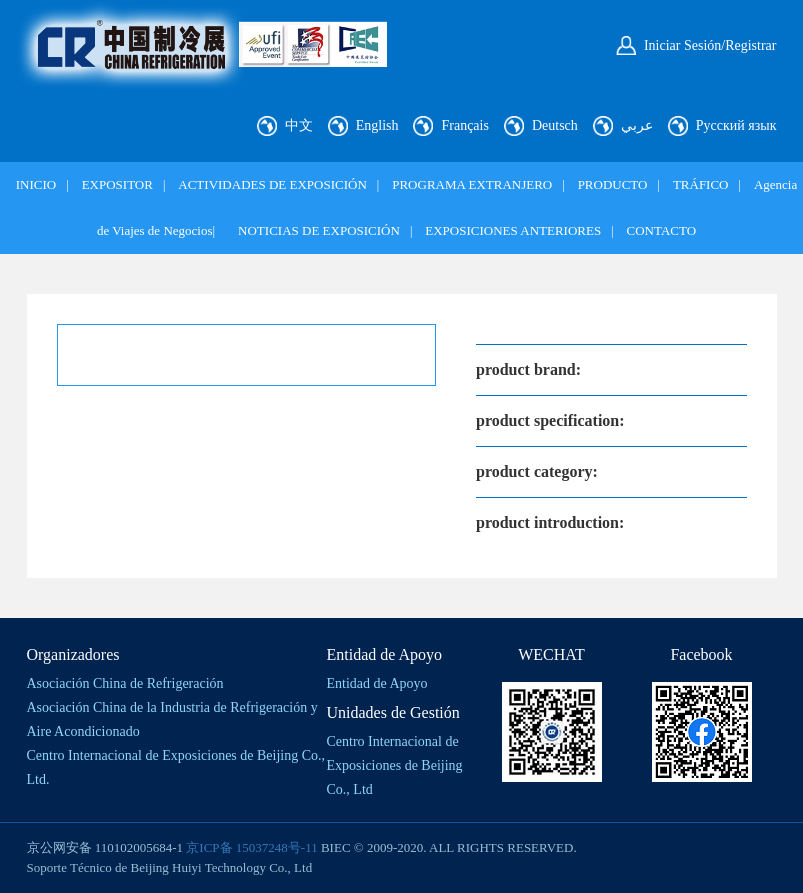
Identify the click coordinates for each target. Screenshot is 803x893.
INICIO (36, 184)
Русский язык (736, 125)
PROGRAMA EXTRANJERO (472, 184)
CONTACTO (662, 230)
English (377, 125)
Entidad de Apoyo (377, 683)
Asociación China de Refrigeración (125, 683)
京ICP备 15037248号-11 (251, 847)
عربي (637, 125)
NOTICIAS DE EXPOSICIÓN (319, 230)
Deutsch (555, 125)
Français (464, 125)
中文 (299, 125)
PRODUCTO (613, 184)
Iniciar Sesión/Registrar (710, 45)
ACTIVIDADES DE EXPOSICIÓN (272, 184)
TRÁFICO (701, 184)
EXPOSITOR (117, 184)
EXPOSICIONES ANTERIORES (513, 230)
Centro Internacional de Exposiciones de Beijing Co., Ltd (395, 765)
